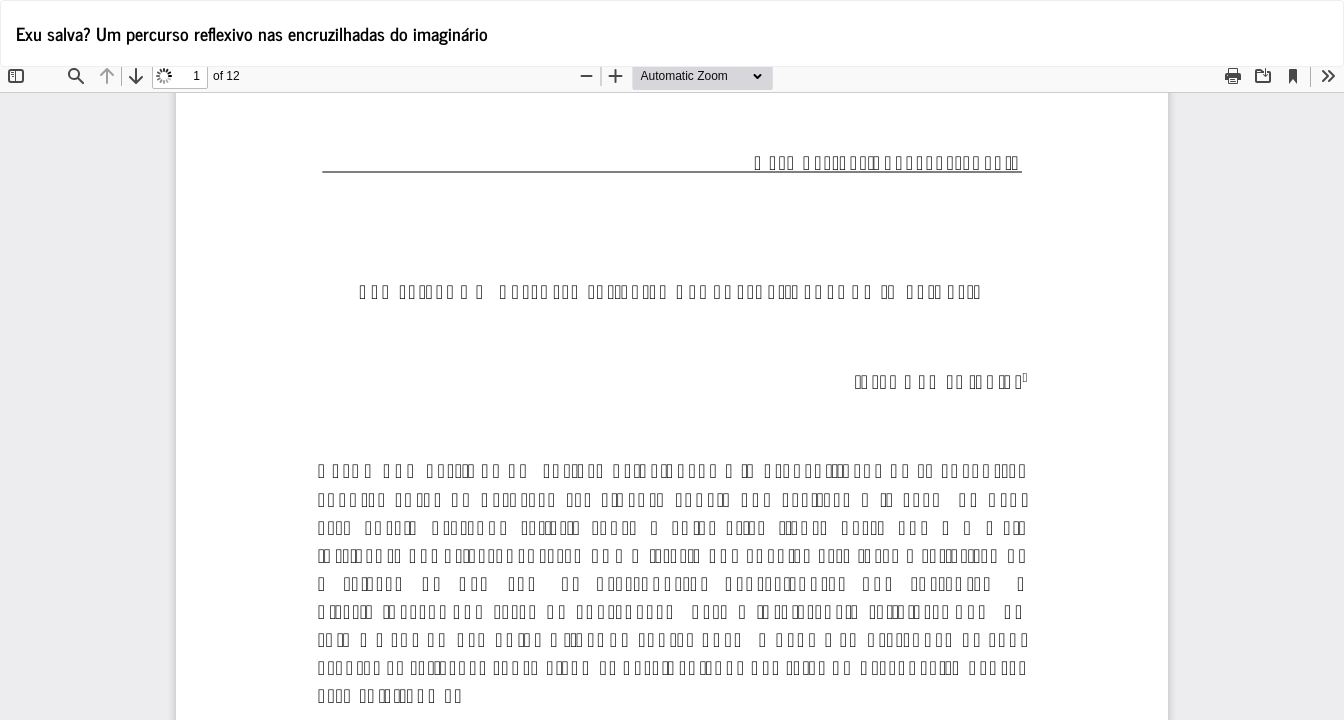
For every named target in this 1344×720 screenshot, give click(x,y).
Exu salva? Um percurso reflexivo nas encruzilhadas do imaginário (252, 33)
